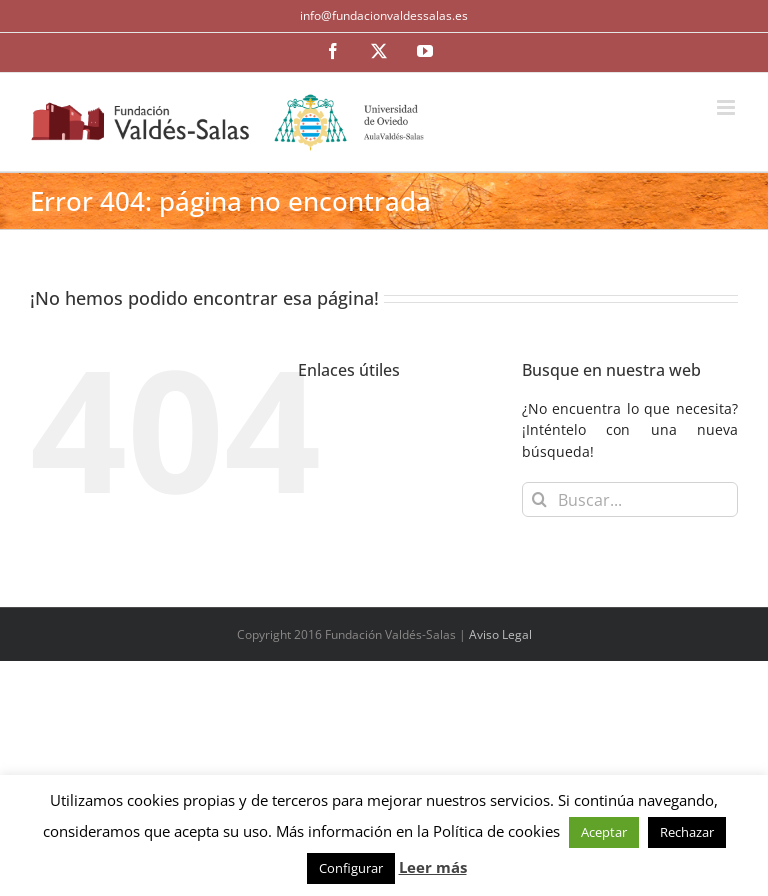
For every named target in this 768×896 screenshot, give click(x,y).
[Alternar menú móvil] (727, 107)
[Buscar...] (630, 499)
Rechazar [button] (687, 832)
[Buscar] (539, 499)
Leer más (433, 867)
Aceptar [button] (604, 832)
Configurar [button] (351, 868)
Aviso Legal (500, 634)
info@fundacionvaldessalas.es (384, 15)
